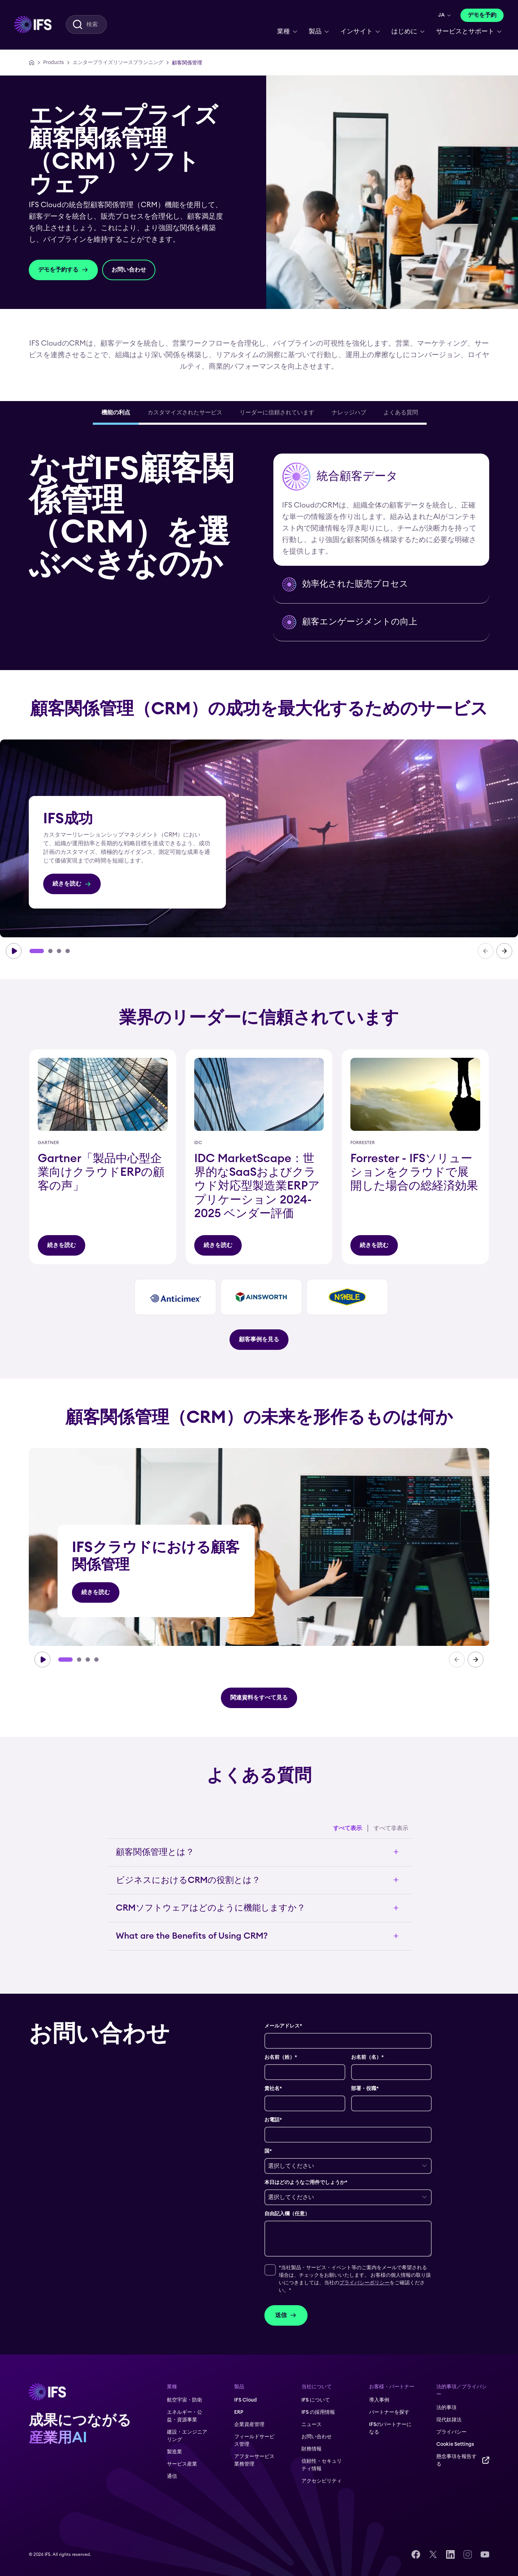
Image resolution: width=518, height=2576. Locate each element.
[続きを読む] (72, 884)
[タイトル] (61, 1245)
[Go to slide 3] (59, 951)
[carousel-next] (504, 951)
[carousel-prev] (486, 951)
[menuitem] (32, 24)
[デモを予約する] (63, 270)
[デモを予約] (482, 15)
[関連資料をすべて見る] (259, 1698)
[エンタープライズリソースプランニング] (118, 62)
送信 (286, 2315)
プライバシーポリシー (364, 2282)
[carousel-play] (14, 951)
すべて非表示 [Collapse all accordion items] (391, 1828)
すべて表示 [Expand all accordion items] (347, 1828)
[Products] (53, 62)
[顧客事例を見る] (259, 1339)
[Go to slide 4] (67, 951)
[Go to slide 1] (36, 951)
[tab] (116, 413)
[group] (259, 838)
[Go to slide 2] (50, 951)
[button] (381, 510)
